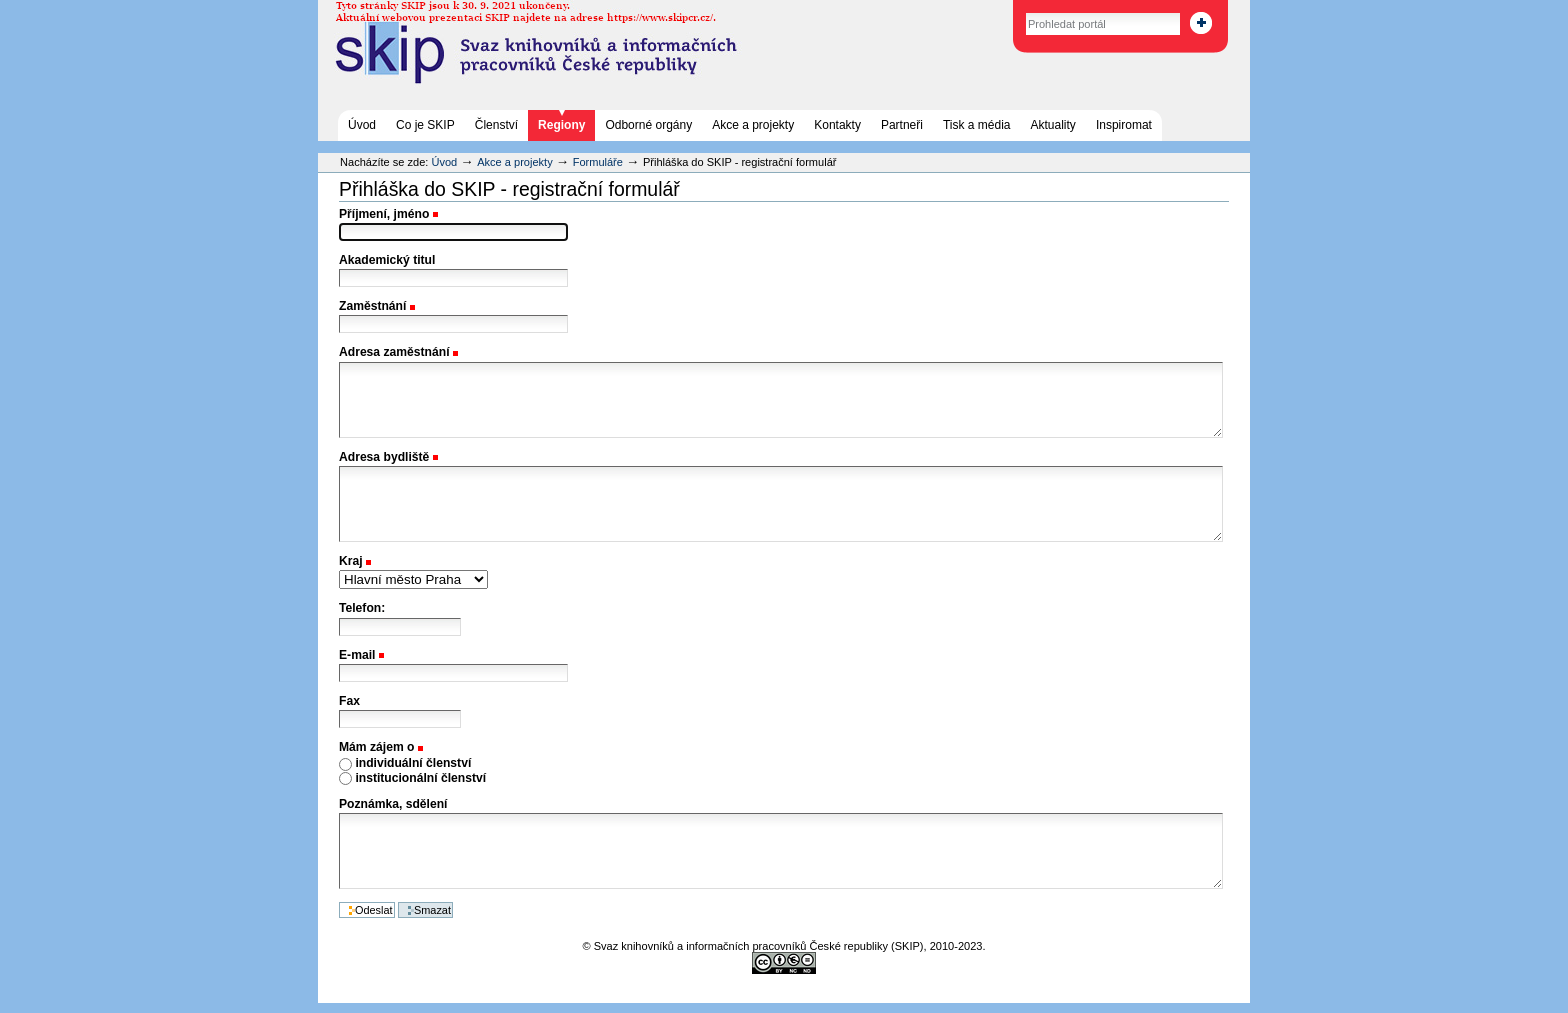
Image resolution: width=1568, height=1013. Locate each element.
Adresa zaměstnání (394, 352)
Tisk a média (977, 125)
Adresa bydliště (384, 457)
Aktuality (1053, 125)
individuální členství (413, 763)
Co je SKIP (425, 125)
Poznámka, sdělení (393, 804)
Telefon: (362, 608)
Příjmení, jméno (384, 214)
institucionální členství (420, 778)
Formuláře (598, 162)
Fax (349, 701)
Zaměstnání (372, 306)
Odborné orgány (648, 125)
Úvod (362, 125)
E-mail (357, 655)
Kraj (351, 561)
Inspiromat (1124, 125)
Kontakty (837, 125)
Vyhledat (1004, 9)
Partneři (902, 125)
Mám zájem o (376, 747)
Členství (496, 125)
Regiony (561, 125)
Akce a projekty (753, 125)
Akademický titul (387, 260)
